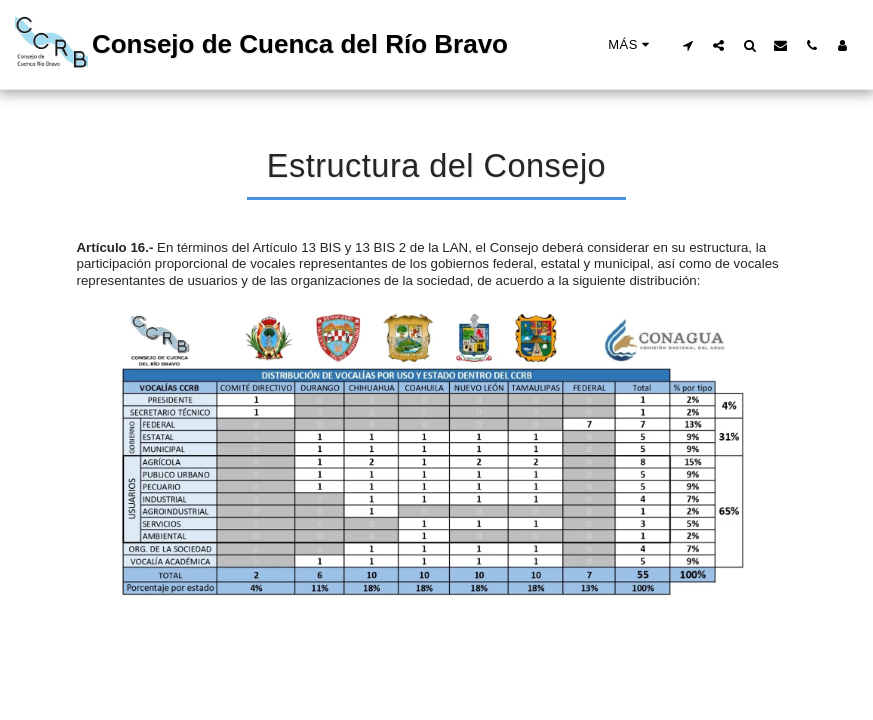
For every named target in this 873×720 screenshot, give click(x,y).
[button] (687, 45)
